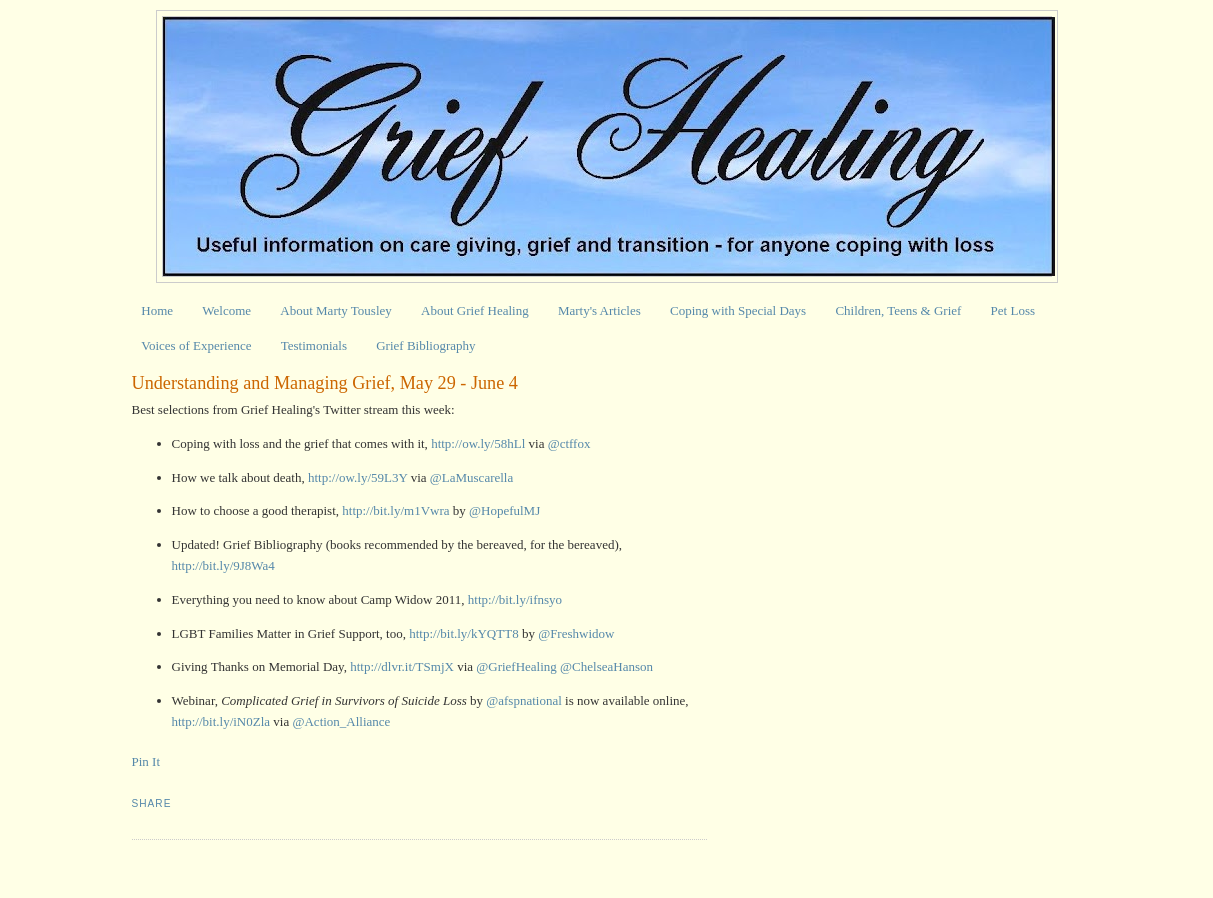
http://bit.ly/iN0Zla (221, 721)
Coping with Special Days (738, 310)
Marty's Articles (599, 310)
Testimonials (314, 345)
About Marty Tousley (336, 310)
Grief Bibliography (425, 345)
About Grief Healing (475, 310)
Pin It (146, 761)
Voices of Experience (196, 345)
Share (152, 803)
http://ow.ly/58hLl (478, 443)
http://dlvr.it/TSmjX (402, 666)
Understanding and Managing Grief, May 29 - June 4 (325, 383)
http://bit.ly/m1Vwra (395, 510)
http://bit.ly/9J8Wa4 (223, 565)
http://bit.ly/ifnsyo (515, 599)
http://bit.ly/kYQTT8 (463, 633)
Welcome (226, 310)
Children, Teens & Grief (898, 310)
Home (157, 310)
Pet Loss (1013, 310)
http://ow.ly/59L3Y (357, 477)
